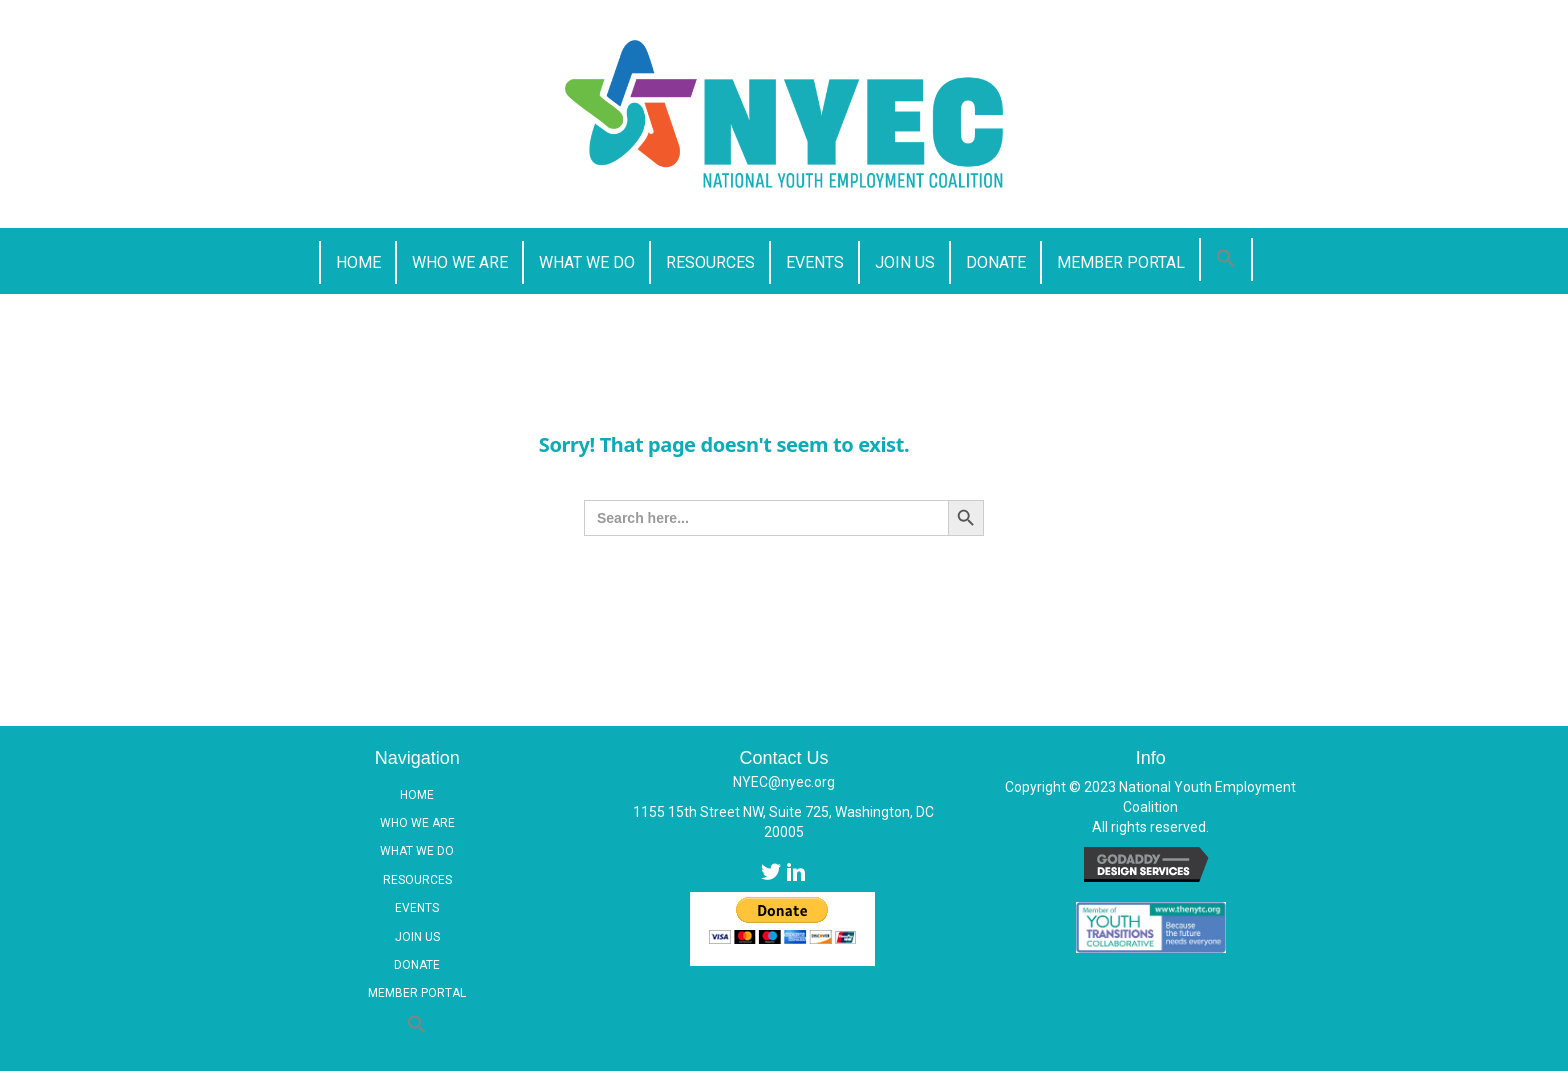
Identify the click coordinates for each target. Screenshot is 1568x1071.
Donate (417, 965)
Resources (417, 880)
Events (417, 908)
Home (417, 795)
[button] (1226, 259)
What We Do (417, 851)
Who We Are (417, 823)
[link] (357, 262)
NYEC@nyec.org (784, 782)
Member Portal (417, 993)
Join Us (417, 937)
